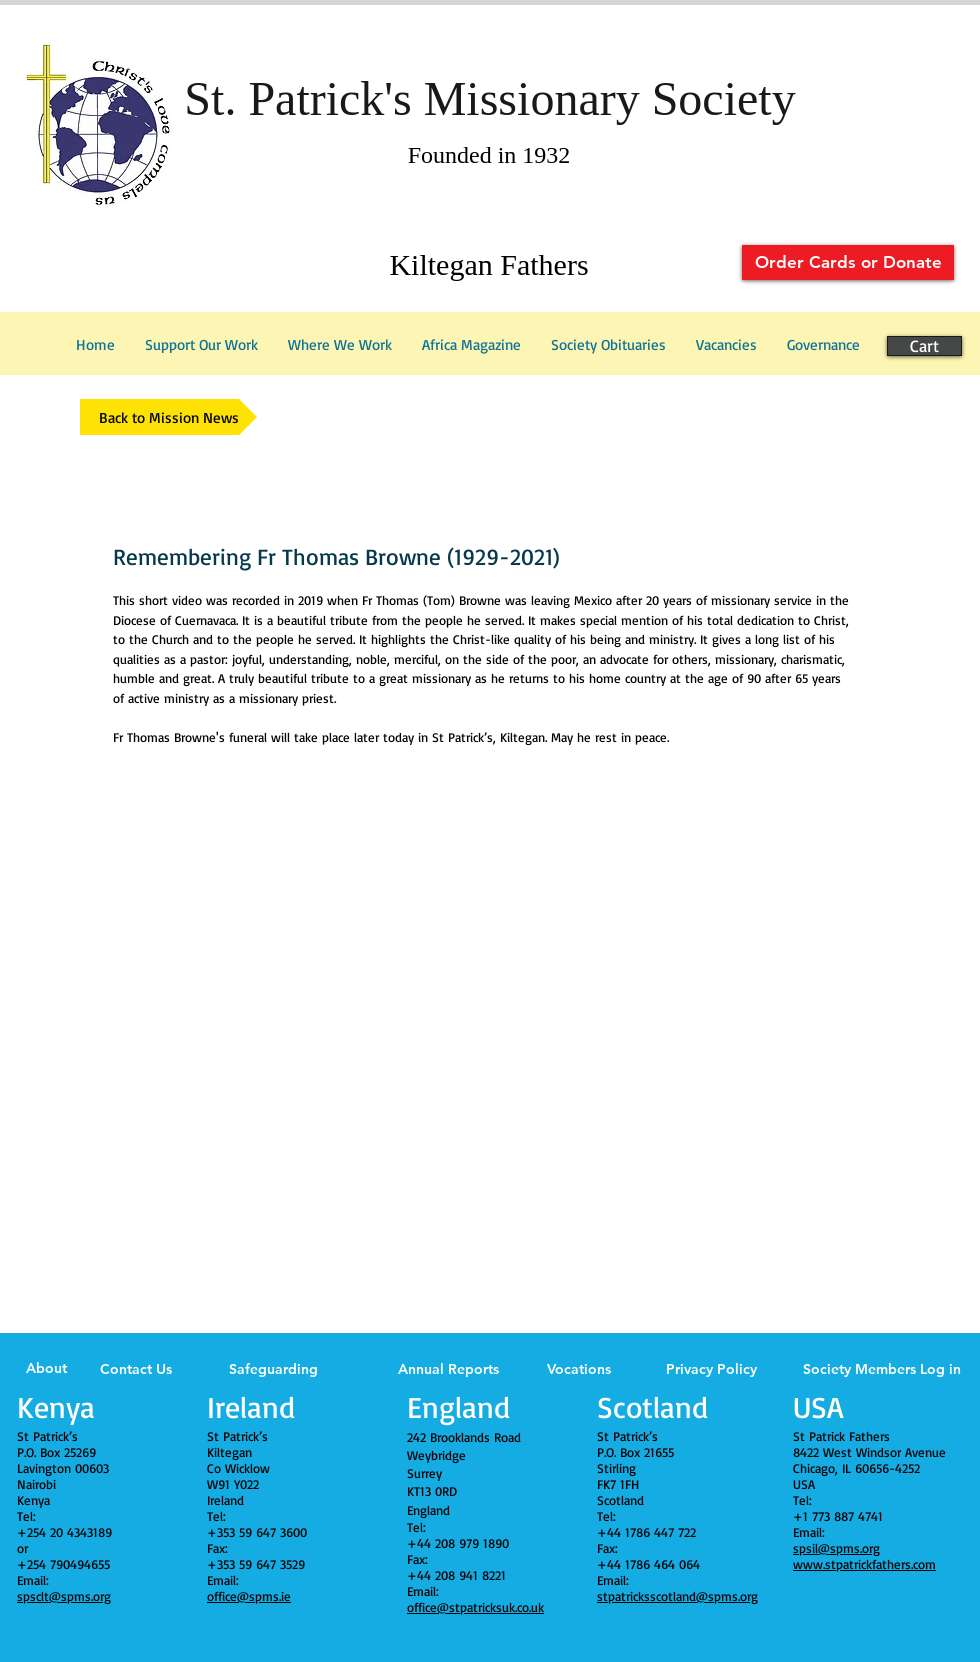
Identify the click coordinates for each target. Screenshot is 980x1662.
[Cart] (924, 346)
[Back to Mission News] (168, 417)
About (46, 1368)
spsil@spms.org (836, 1548)
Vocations (579, 1369)
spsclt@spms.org (64, 1596)
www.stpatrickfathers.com (864, 1564)
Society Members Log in (882, 1369)
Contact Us (136, 1369)
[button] (823, 345)
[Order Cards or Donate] (848, 262)
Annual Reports (448, 1369)
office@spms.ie (249, 1596)
